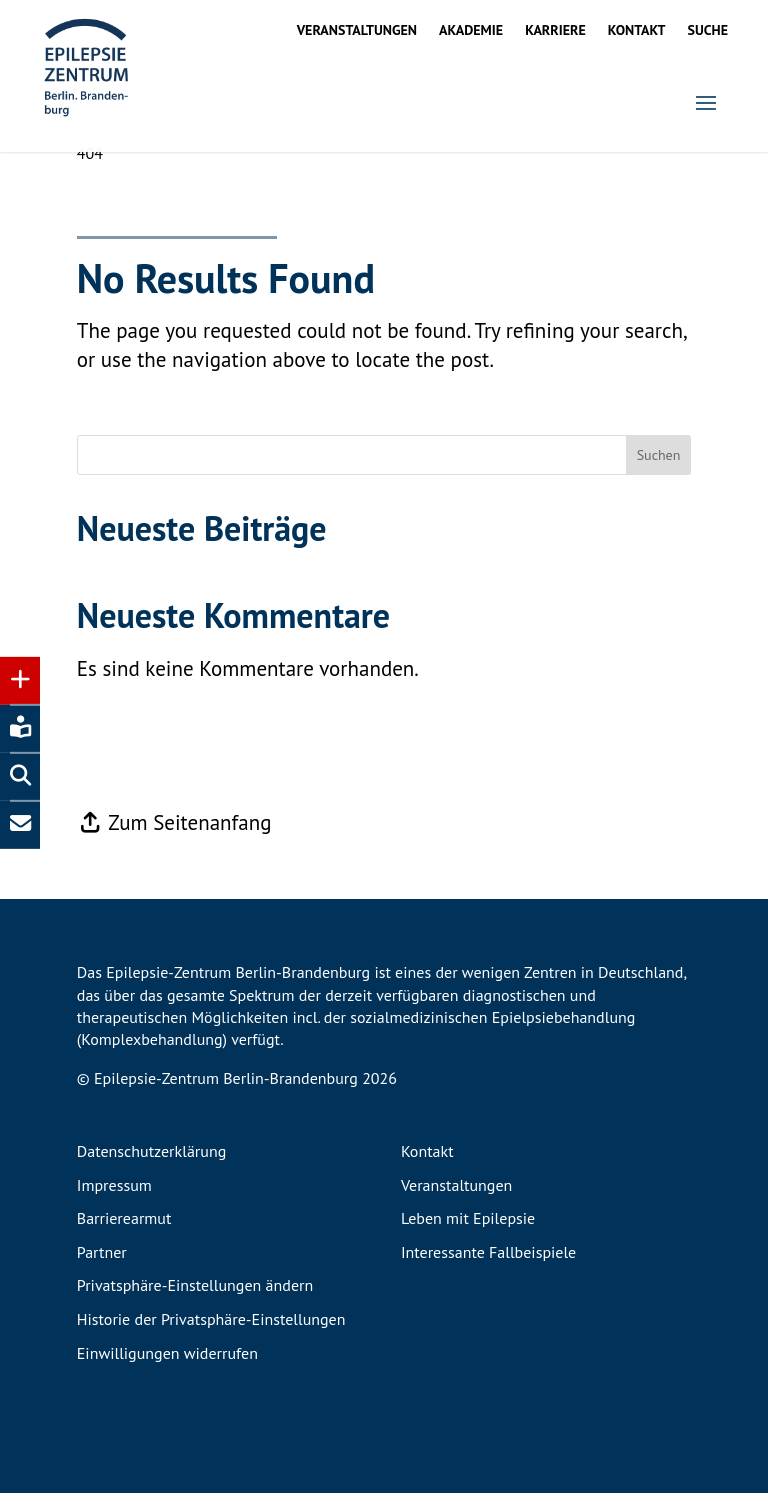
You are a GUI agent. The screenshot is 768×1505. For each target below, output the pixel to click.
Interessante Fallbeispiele (488, 1265)
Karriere (555, 31)
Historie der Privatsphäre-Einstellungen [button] (211, 1332)
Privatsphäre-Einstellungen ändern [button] (195, 1298)
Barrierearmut (124, 1231)
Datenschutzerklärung (151, 1164)
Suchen (659, 467)
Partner (102, 1265)
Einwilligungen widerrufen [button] (167, 1366)
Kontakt (637, 31)
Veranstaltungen (357, 31)
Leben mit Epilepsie (468, 1231)
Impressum (114, 1198)
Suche (708, 31)
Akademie (471, 31)
